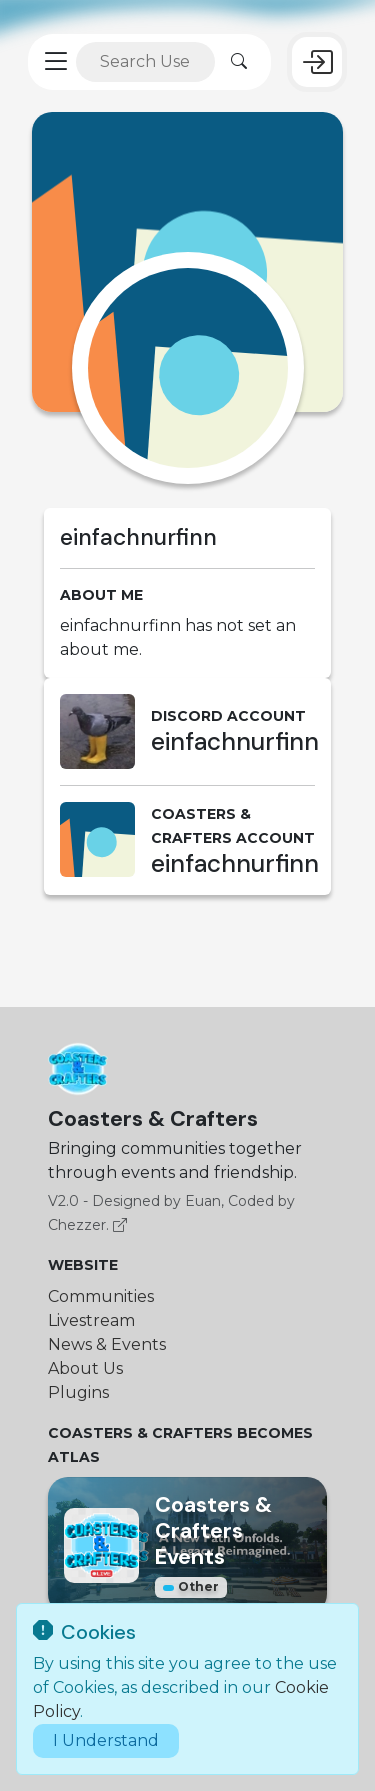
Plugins (78, 1392)
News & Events (107, 1344)
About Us (85, 1368)
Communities (101, 1296)
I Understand (106, 1740)
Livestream (91, 1320)
